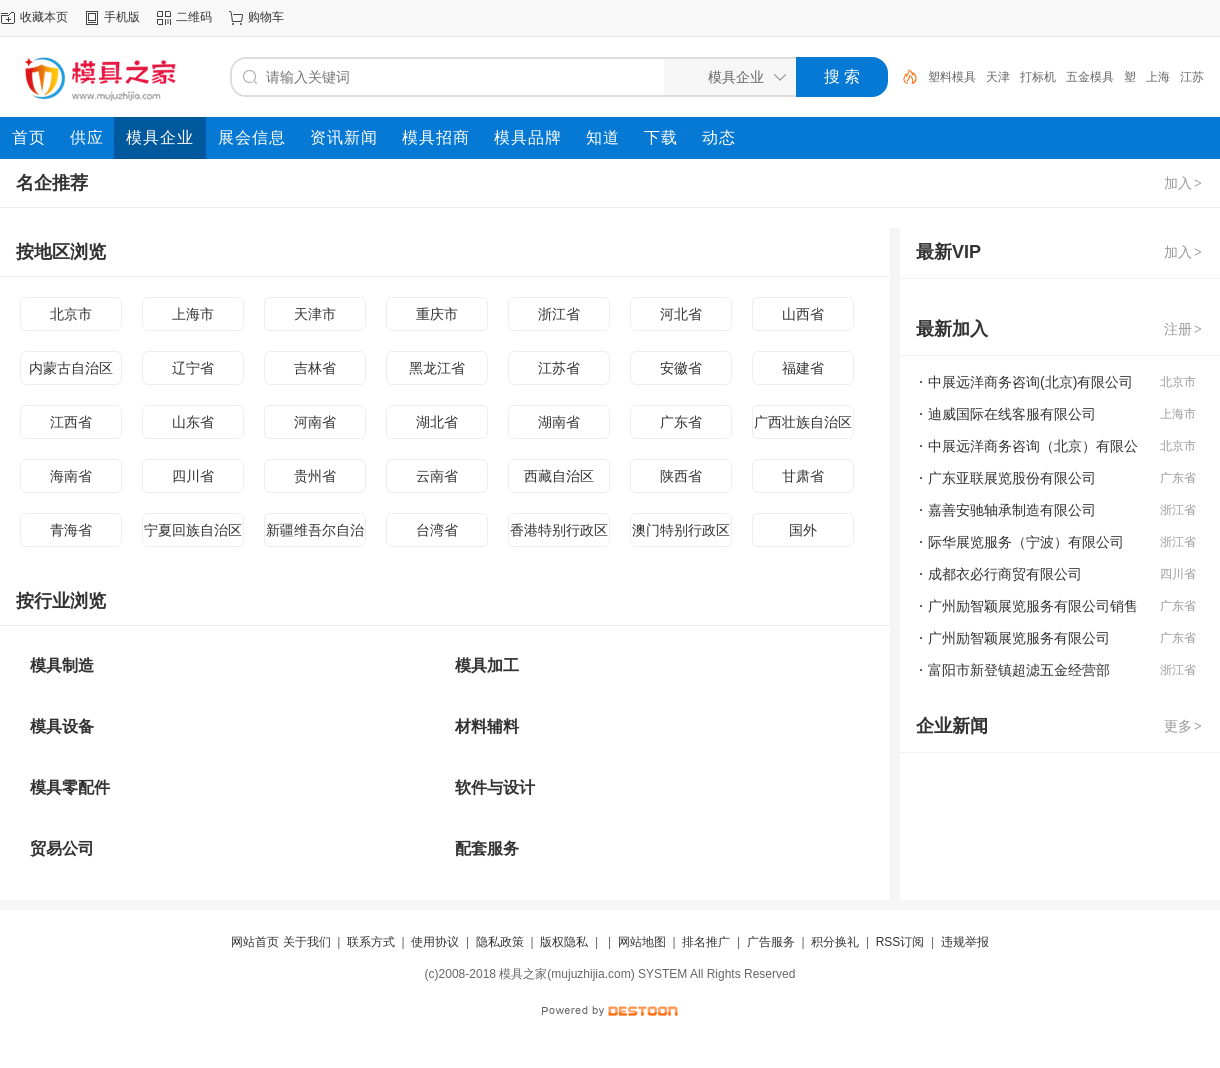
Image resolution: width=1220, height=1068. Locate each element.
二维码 (194, 17)
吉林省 (315, 368)
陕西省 (681, 476)
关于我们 (307, 942)
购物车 (266, 17)
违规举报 (965, 942)
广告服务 (771, 942)
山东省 (193, 422)
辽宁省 (193, 368)
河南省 (315, 422)
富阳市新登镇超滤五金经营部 (1019, 670)
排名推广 (706, 942)
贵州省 (315, 476)
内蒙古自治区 (71, 368)
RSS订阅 (900, 942)
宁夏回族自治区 (193, 530)
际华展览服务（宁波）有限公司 (1026, 542)
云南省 (437, 476)
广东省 (681, 422)
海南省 (71, 476)
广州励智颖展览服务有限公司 (1019, 638)
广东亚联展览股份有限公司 (1012, 478)
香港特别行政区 (559, 530)
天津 (998, 77)
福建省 (803, 368)
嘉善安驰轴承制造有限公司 (1012, 510)
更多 (1184, 726)
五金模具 (1090, 77)
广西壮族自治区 (803, 422)
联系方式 (371, 942)
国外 (803, 530)
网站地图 (642, 942)
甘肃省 (803, 476)
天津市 (315, 314)
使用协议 (435, 942)
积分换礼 (835, 942)
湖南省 (559, 422)
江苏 (1192, 77)
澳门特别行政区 (681, 530)
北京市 (71, 314)
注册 (1184, 329)
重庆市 (437, 314)
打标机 (1038, 77)
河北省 (681, 314)
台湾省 (437, 530)
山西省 (803, 314)
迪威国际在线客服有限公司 (1012, 414)
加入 (1184, 183)
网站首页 (255, 942)
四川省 (193, 476)
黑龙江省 (437, 368)
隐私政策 (500, 942)
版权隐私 (564, 942)
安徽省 (681, 368)
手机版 (122, 17)
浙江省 (559, 314)
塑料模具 (952, 77)
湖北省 (437, 422)
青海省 (71, 530)
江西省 (71, 422)
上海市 (193, 314)
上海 (1158, 77)
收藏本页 (44, 17)
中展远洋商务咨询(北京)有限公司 (1030, 382)
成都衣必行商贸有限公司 (1005, 574)
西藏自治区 (559, 476)
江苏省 (559, 368)
